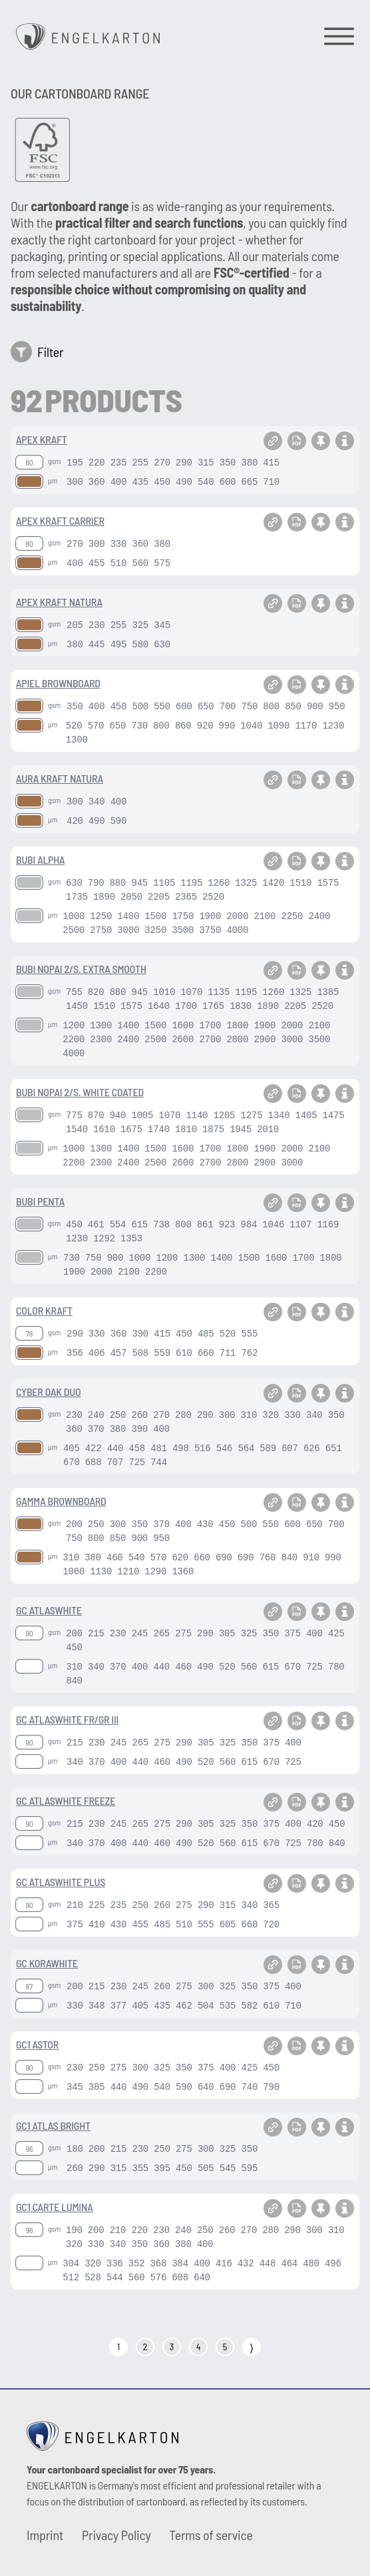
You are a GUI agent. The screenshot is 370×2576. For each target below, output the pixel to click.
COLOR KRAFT (44, 1310)
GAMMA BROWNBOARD (61, 1500)
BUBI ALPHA (40, 859)
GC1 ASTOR (37, 2044)
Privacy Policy (116, 2535)
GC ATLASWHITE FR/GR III (67, 1719)
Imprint (45, 2535)
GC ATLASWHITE (49, 1610)
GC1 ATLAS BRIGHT (53, 2125)
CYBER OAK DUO (48, 1391)
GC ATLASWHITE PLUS (60, 1881)
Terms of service (210, 2535)
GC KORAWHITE (47, 1963)
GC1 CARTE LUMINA (54, 2206)
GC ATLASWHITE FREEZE (65, 1800)
